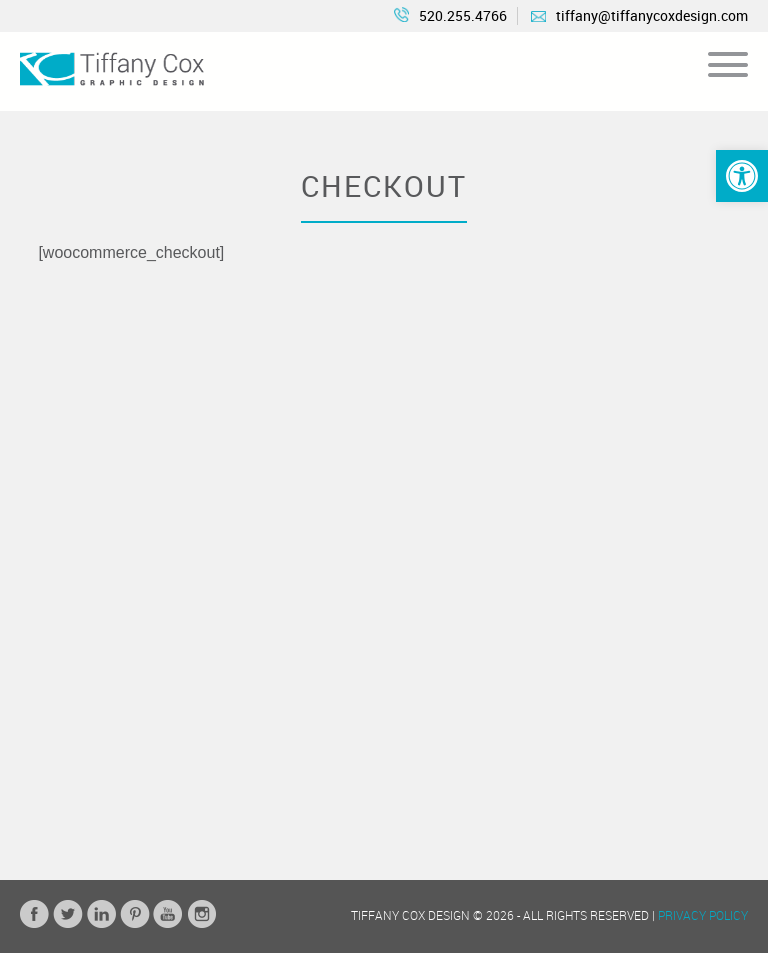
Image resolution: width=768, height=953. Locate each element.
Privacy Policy (703, 915)
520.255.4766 (450, 15)
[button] (742, 176)
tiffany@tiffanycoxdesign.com (639, 15)
